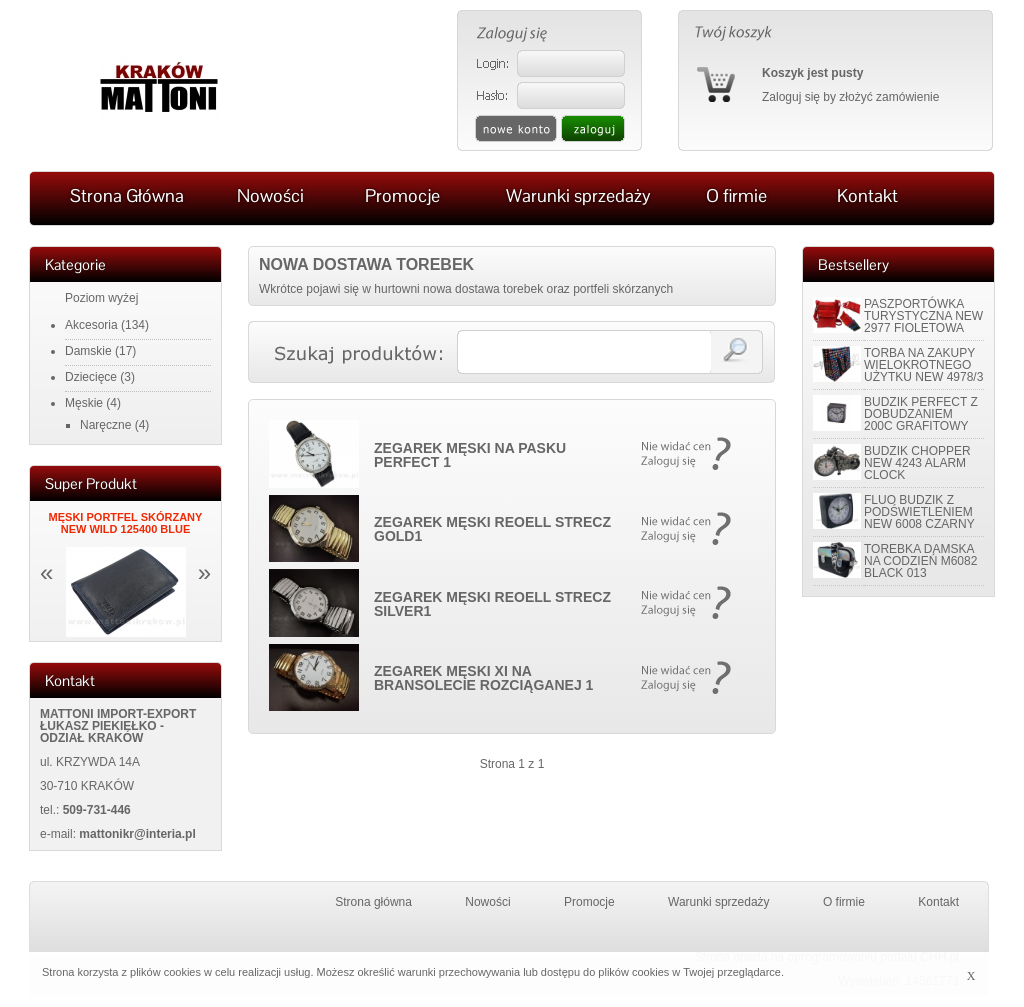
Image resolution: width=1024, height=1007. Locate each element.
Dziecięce (91, 377)
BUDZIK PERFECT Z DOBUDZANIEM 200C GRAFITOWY (921, 414)
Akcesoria (91, 325)
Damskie (88, 351)
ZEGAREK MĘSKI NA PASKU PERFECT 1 (470, 455)
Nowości (487, 902)
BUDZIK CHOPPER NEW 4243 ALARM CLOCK (917, 463)
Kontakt (938, 902)
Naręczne (105, 425)
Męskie (84, 403)
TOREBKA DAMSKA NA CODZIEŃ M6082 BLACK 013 (920, 561)
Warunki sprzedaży (719, 902)
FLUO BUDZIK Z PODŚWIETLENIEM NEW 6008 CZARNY (919, 512)
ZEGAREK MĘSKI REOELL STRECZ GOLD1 (492, 529)
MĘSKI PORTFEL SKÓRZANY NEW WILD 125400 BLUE (126, 523)
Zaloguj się (791, 97)
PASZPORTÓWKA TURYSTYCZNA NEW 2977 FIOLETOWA (923, 316)
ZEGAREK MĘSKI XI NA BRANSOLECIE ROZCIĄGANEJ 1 (483, 678)
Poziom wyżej (101, 298)
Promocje (589, 902)
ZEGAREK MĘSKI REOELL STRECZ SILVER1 (492, 604)
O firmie (844, 902)
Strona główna (373, 902)
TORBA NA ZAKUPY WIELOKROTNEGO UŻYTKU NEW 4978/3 (923, 365)
